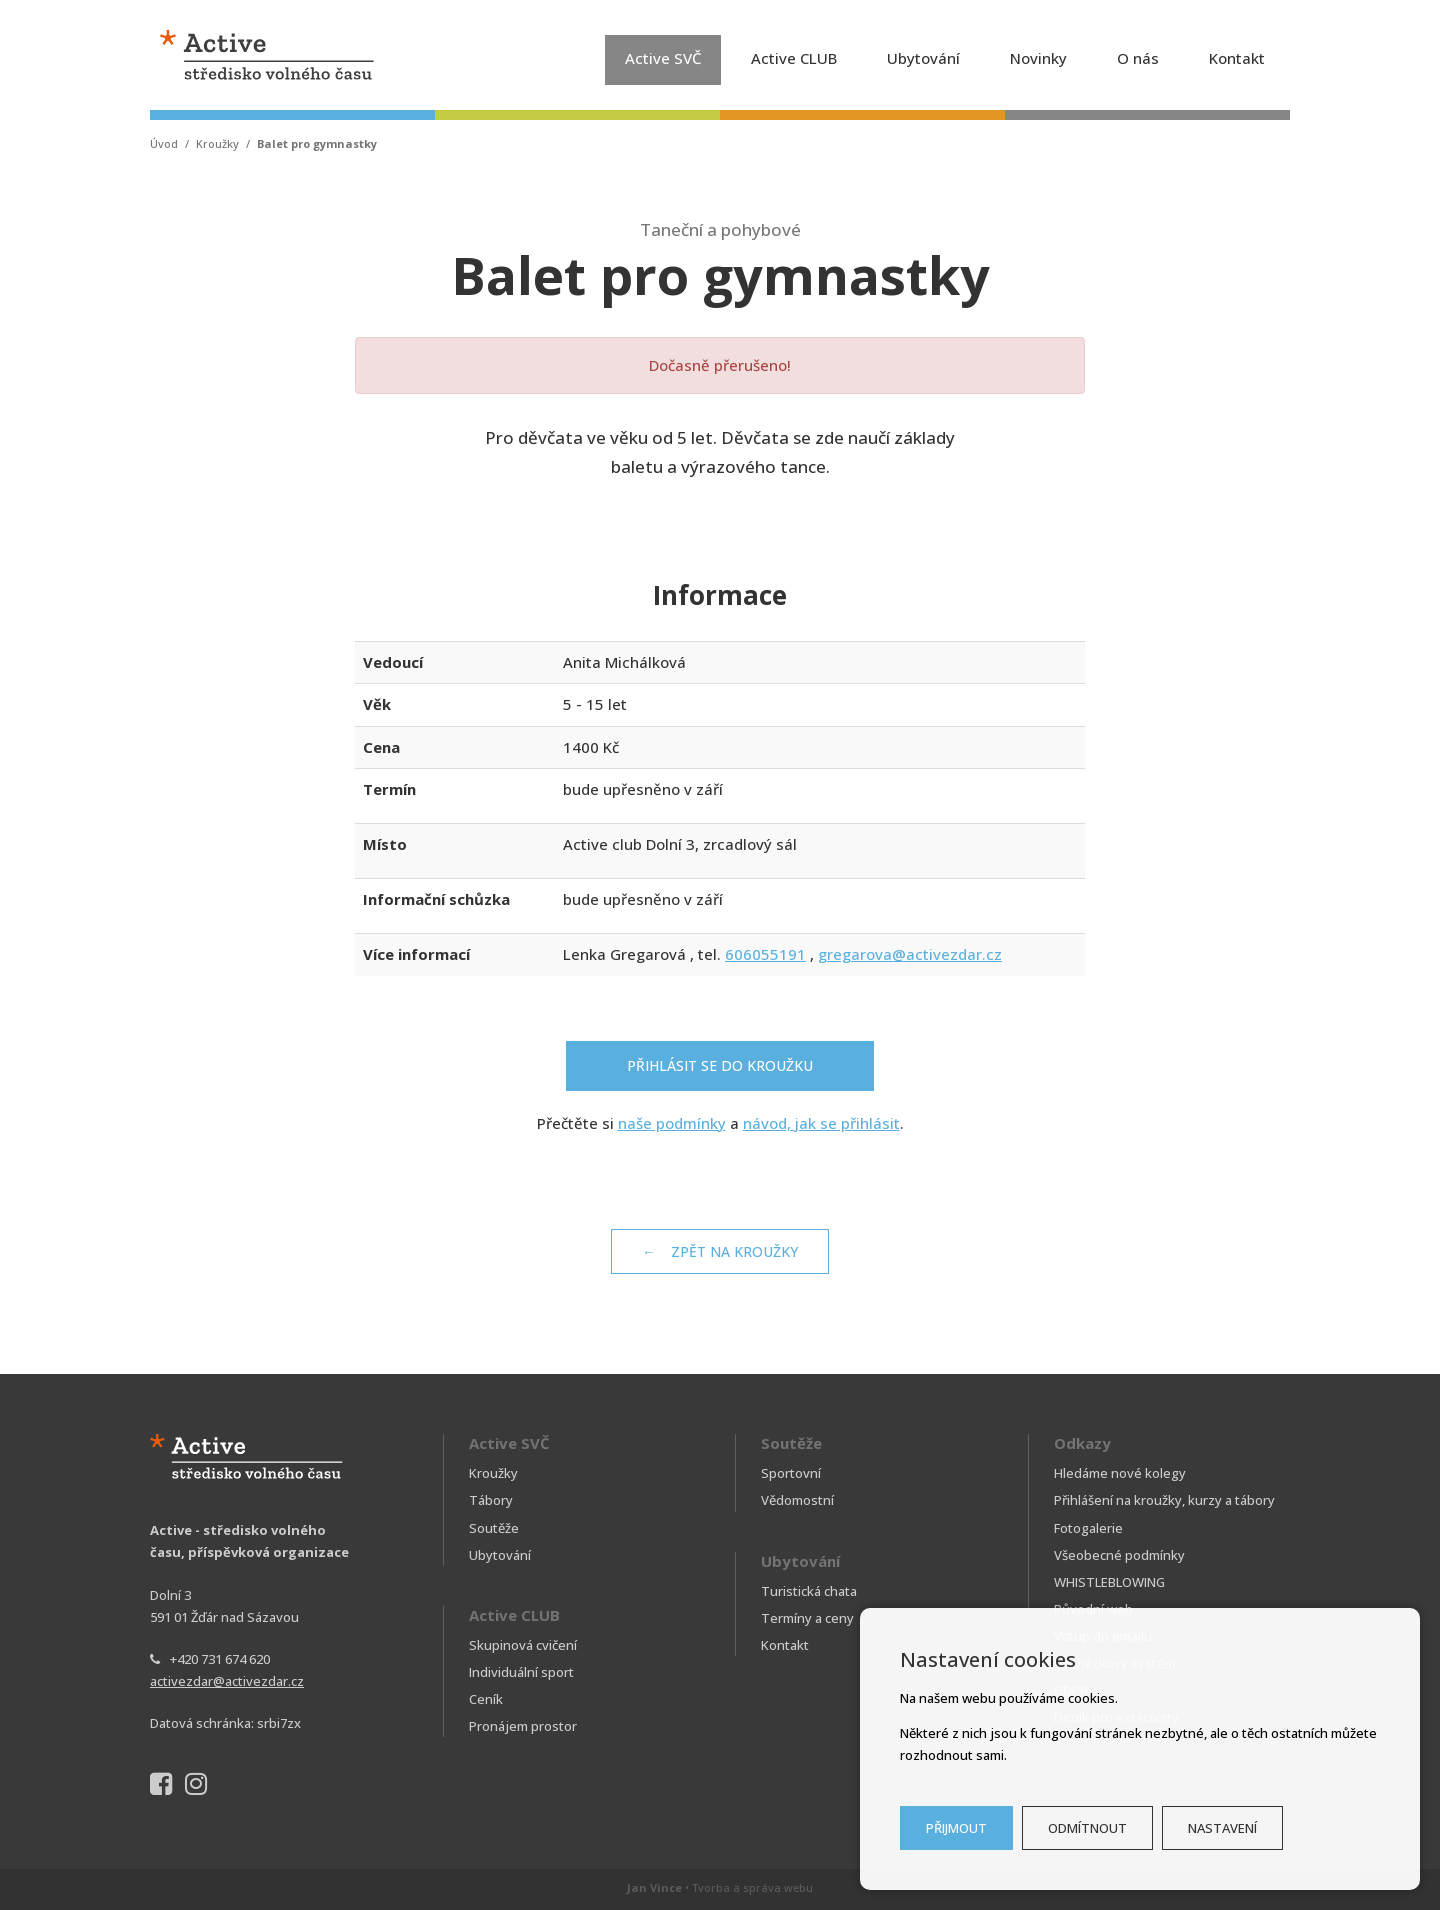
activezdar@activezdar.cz (227, 1681)
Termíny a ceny (807, 1618)
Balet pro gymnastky (317, 143)
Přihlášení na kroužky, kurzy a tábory (1164, 1500)
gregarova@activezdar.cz (910, 954)
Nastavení (1222, 1828)
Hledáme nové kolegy (1120, 1473)
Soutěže (494, 1528)
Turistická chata (809, 1591)
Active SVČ (663, 58)
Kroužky (217, 143)
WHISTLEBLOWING (1109, 1582)
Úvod (164, 143)
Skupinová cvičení (523, 1645)
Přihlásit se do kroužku (720, 1065)
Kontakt (1237, 58)
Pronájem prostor (523, 1726)
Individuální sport (521, 1672)
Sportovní (791, 1473)
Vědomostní (797, 1500)
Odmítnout (1087, 1828)
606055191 (765, 954)
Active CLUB (794, 58)
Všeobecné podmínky (1119, 1555)
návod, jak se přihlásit (821, 1123)
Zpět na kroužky (734, 1251)
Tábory (491, 1500)
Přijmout (956, 1828)
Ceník (486, 1699)
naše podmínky (672, 1123)
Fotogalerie (1088, 1528)
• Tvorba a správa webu (720, 1887)
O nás (1138, 58)
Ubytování (923, 58)
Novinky (1038, 58)
